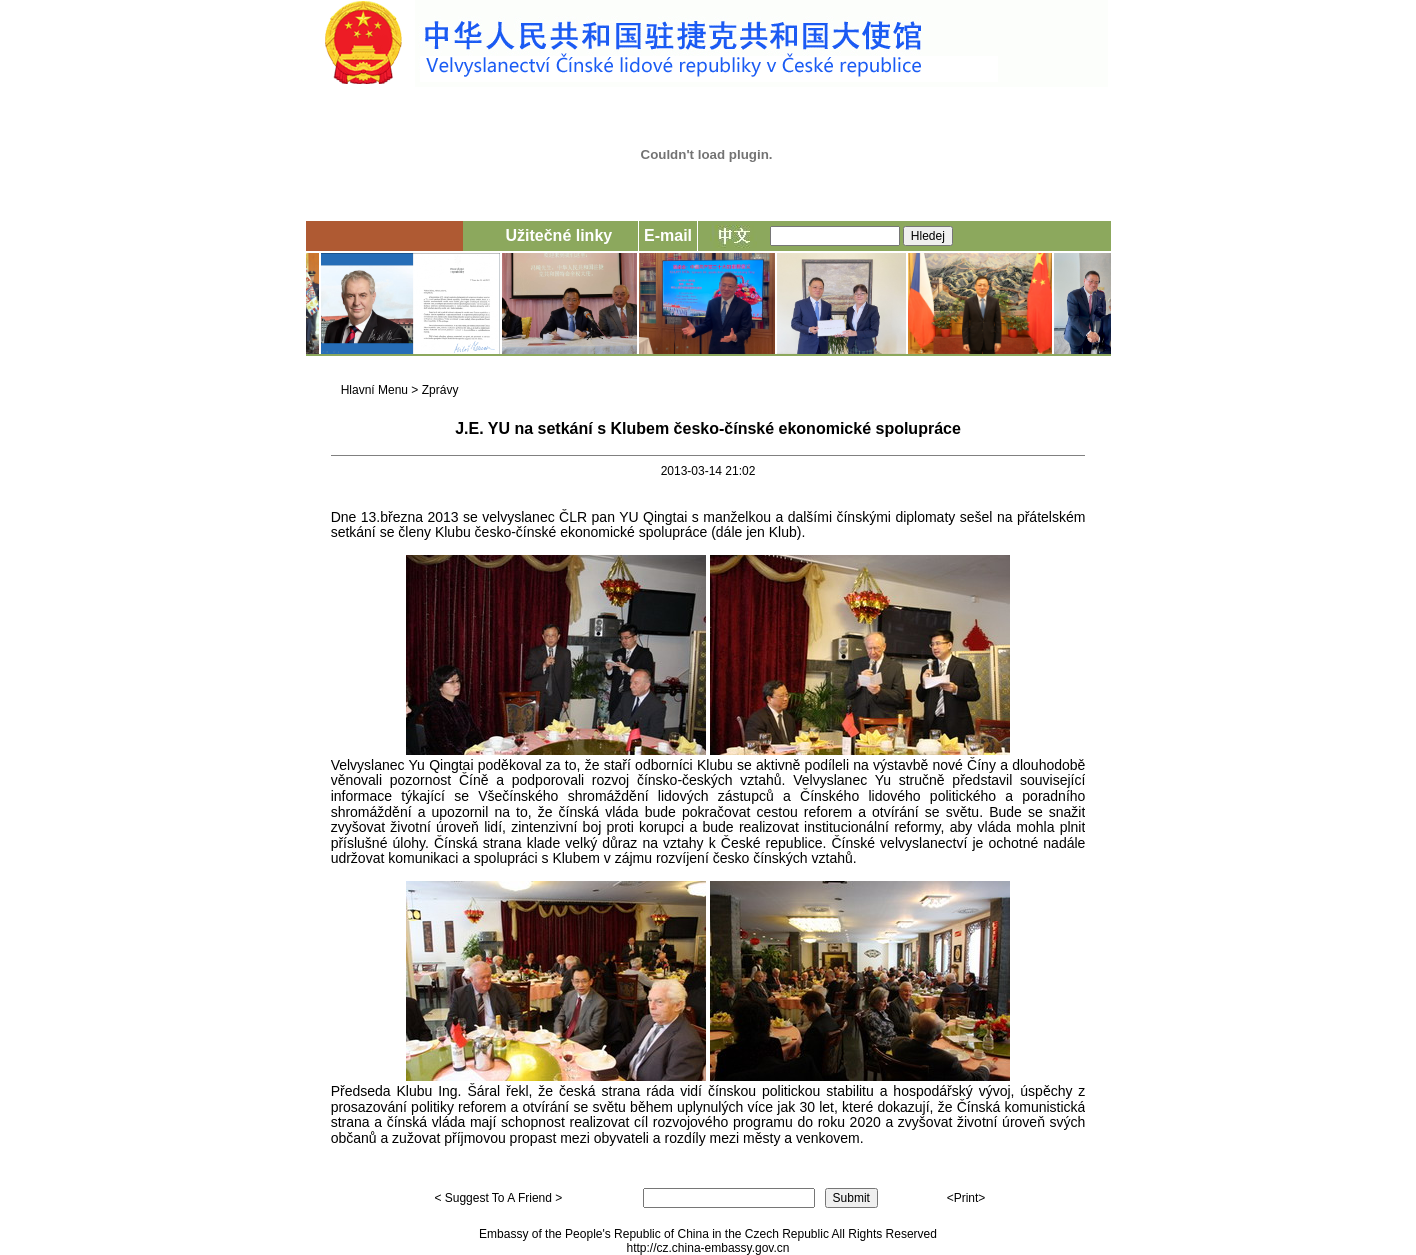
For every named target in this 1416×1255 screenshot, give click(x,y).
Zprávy (440, 390)
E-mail (668, 235)
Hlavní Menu (374, 390)
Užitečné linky (558, 235)
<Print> (966, 1198)
